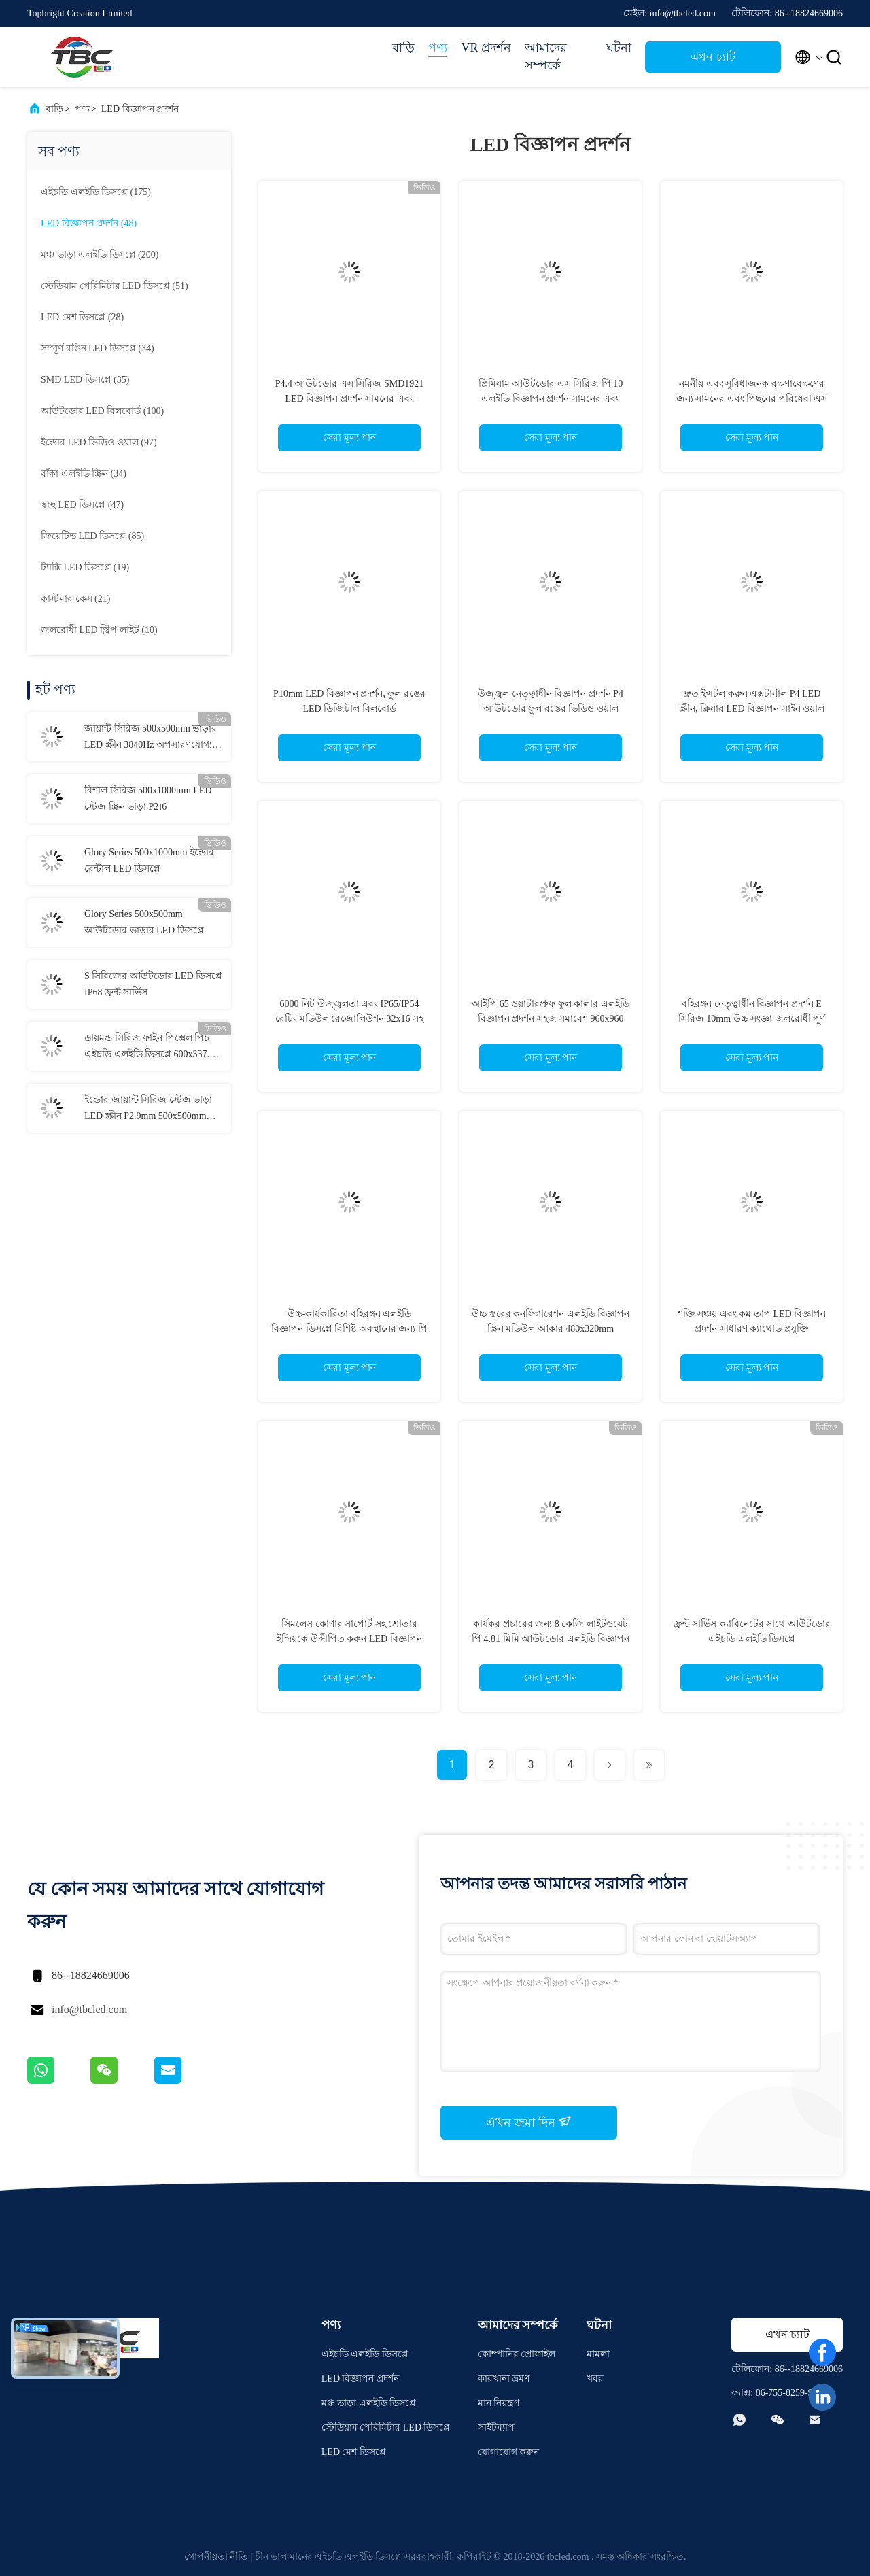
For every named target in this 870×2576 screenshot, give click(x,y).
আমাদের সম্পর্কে (546, 56)
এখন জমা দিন (529, 2121)
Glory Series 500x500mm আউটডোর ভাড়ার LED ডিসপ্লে (144, 922)
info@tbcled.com (89, 2009)
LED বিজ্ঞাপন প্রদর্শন (140, 109)
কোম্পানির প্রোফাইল (517, 2354)
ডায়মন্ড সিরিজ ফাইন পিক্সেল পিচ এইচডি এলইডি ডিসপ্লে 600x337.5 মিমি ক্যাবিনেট (149, 1048)
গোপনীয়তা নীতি (216, 2557)
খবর (595, 2378)
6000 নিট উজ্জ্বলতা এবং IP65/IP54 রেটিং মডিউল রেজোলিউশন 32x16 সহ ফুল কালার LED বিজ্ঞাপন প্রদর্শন (349, 1019)
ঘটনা (618, 47)
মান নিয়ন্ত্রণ (499, 2403)
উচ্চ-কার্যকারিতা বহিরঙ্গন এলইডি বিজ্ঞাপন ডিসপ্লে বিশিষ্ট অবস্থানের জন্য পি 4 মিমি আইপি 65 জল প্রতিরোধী (349, 1329)
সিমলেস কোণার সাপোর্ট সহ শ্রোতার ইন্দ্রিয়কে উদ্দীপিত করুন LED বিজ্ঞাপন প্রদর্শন (349, 1639)
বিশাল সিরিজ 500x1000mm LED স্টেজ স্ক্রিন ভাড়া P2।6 (148, 798)
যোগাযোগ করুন (509, 2452)
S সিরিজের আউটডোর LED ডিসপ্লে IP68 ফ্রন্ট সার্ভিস (153, 984)
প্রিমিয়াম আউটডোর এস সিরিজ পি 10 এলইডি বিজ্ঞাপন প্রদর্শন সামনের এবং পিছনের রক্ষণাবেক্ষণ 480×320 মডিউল (550, 399)
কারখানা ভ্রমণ (504, 2378)
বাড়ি (403, 47)
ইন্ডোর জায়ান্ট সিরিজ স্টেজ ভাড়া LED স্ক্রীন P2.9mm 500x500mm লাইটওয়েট (148, 1109)
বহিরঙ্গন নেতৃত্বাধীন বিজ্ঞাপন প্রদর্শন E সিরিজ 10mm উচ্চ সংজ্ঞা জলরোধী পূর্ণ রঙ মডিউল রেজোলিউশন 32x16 (751, 1019)
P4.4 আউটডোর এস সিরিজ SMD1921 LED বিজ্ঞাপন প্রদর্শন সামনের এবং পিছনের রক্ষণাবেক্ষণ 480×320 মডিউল (349, 399)
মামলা (598, 2354)
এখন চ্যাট (713, 57)
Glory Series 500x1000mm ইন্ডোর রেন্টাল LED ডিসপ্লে (149, 860)
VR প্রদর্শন (486, 47)
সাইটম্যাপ (496, 2427)
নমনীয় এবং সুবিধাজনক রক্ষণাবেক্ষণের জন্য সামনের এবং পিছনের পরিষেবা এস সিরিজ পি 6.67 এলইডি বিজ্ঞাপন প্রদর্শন (752, 399)
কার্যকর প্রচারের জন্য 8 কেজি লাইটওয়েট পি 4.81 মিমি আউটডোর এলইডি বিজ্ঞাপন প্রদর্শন (550, 1639)
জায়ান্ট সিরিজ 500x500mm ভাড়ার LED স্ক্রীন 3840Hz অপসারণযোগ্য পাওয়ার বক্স (150, 738)
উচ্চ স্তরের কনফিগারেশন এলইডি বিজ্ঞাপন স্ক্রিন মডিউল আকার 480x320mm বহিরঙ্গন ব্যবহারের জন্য (550, 1329)
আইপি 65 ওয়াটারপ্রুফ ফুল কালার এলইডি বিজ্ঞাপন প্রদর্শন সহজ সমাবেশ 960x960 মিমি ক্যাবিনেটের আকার (550, 1019)
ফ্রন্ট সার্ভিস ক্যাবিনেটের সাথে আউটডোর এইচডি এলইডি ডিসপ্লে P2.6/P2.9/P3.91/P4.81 (752, 1639)
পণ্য (437, 47)
